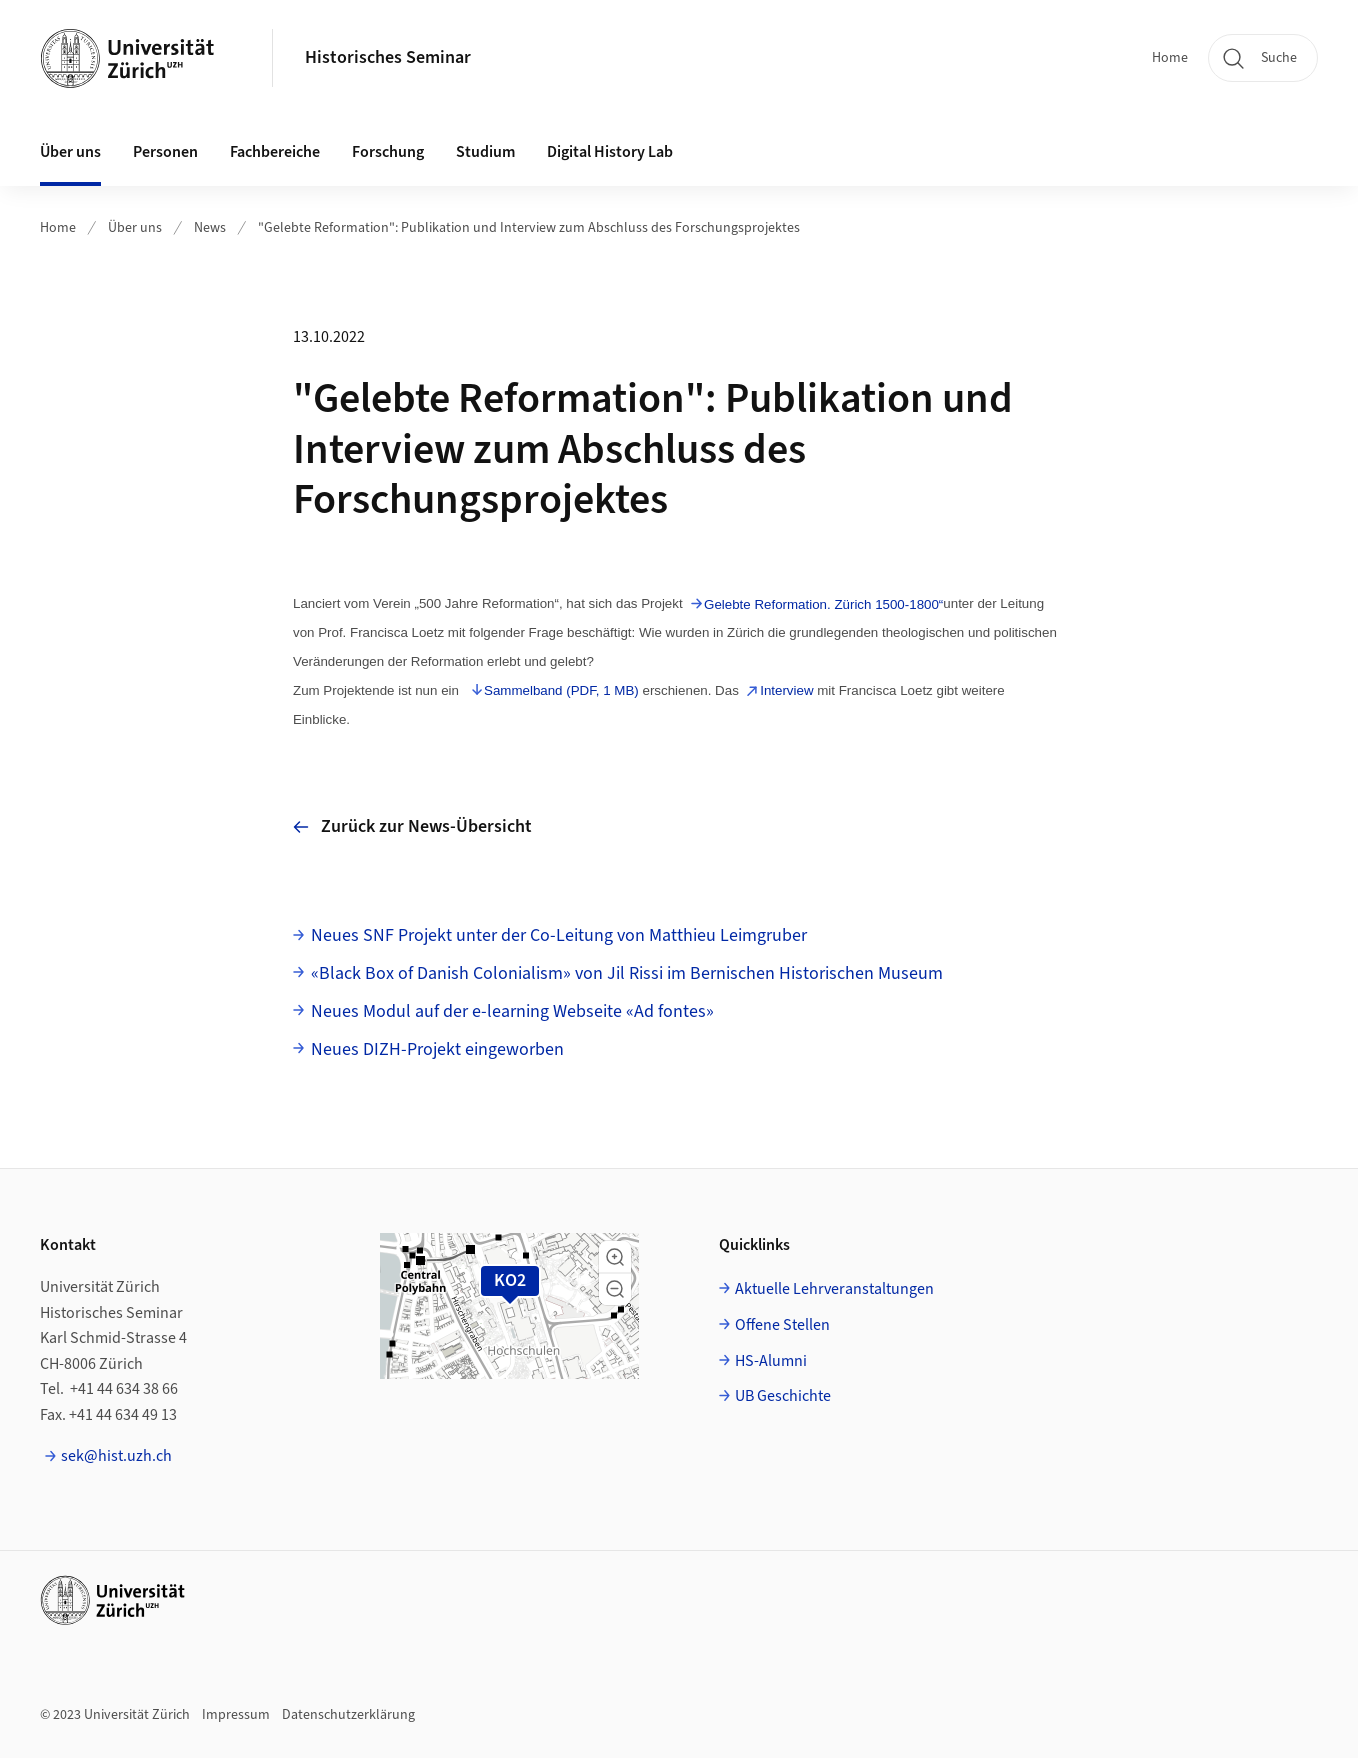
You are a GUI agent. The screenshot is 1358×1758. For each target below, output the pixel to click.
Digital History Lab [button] (610, 152)
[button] (615, 1257)
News (210, 228)
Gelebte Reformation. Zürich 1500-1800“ (823, 604)
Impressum (236, 1715)
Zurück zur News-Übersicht (412, 826)
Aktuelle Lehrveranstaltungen (834, 1289)
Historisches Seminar (388, 57)
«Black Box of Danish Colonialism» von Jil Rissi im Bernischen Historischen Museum (627, 973)
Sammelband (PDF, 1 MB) (561, 690)
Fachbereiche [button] (275, 152)
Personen (165, 152)
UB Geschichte (783, 1396)
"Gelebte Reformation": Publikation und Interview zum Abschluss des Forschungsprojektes (529, 228)
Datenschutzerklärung (348, 1715)
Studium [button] (485, 152)
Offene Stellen (782, 1325)
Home (1170, 58)
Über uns (135, 228)
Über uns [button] (70, 152)
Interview (786, 690)
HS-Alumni (771, 1361)
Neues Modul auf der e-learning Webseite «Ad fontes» (512, 1011)
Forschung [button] (388, 152)
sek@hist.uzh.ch (116, 1456)
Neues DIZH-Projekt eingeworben (437, 1049)
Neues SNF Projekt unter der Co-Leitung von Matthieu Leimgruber (559, 935)
